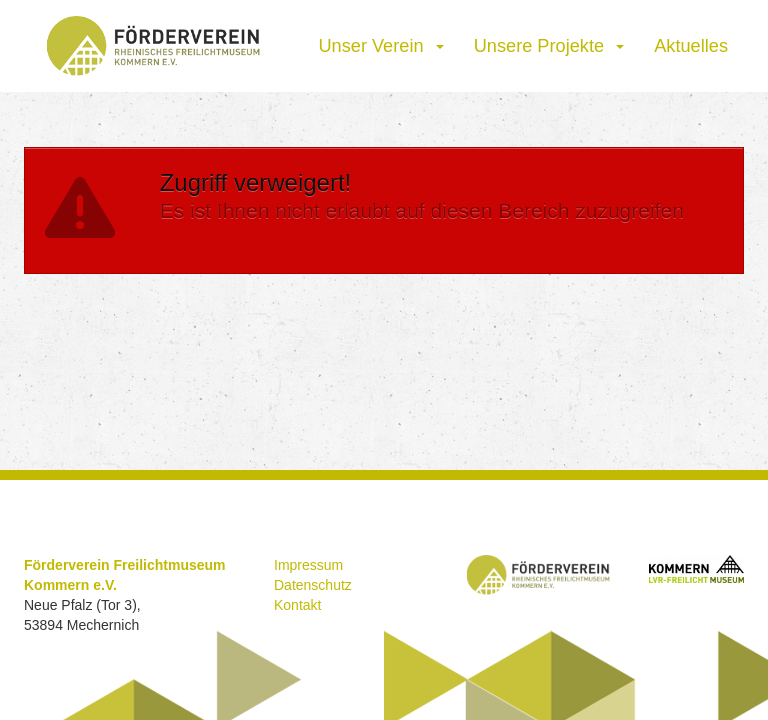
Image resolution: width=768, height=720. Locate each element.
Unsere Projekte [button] (549, 46)
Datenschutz (313, 585)
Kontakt (297, 605)
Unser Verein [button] (380, 46)
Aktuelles (691, 46)
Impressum (308, 565)
